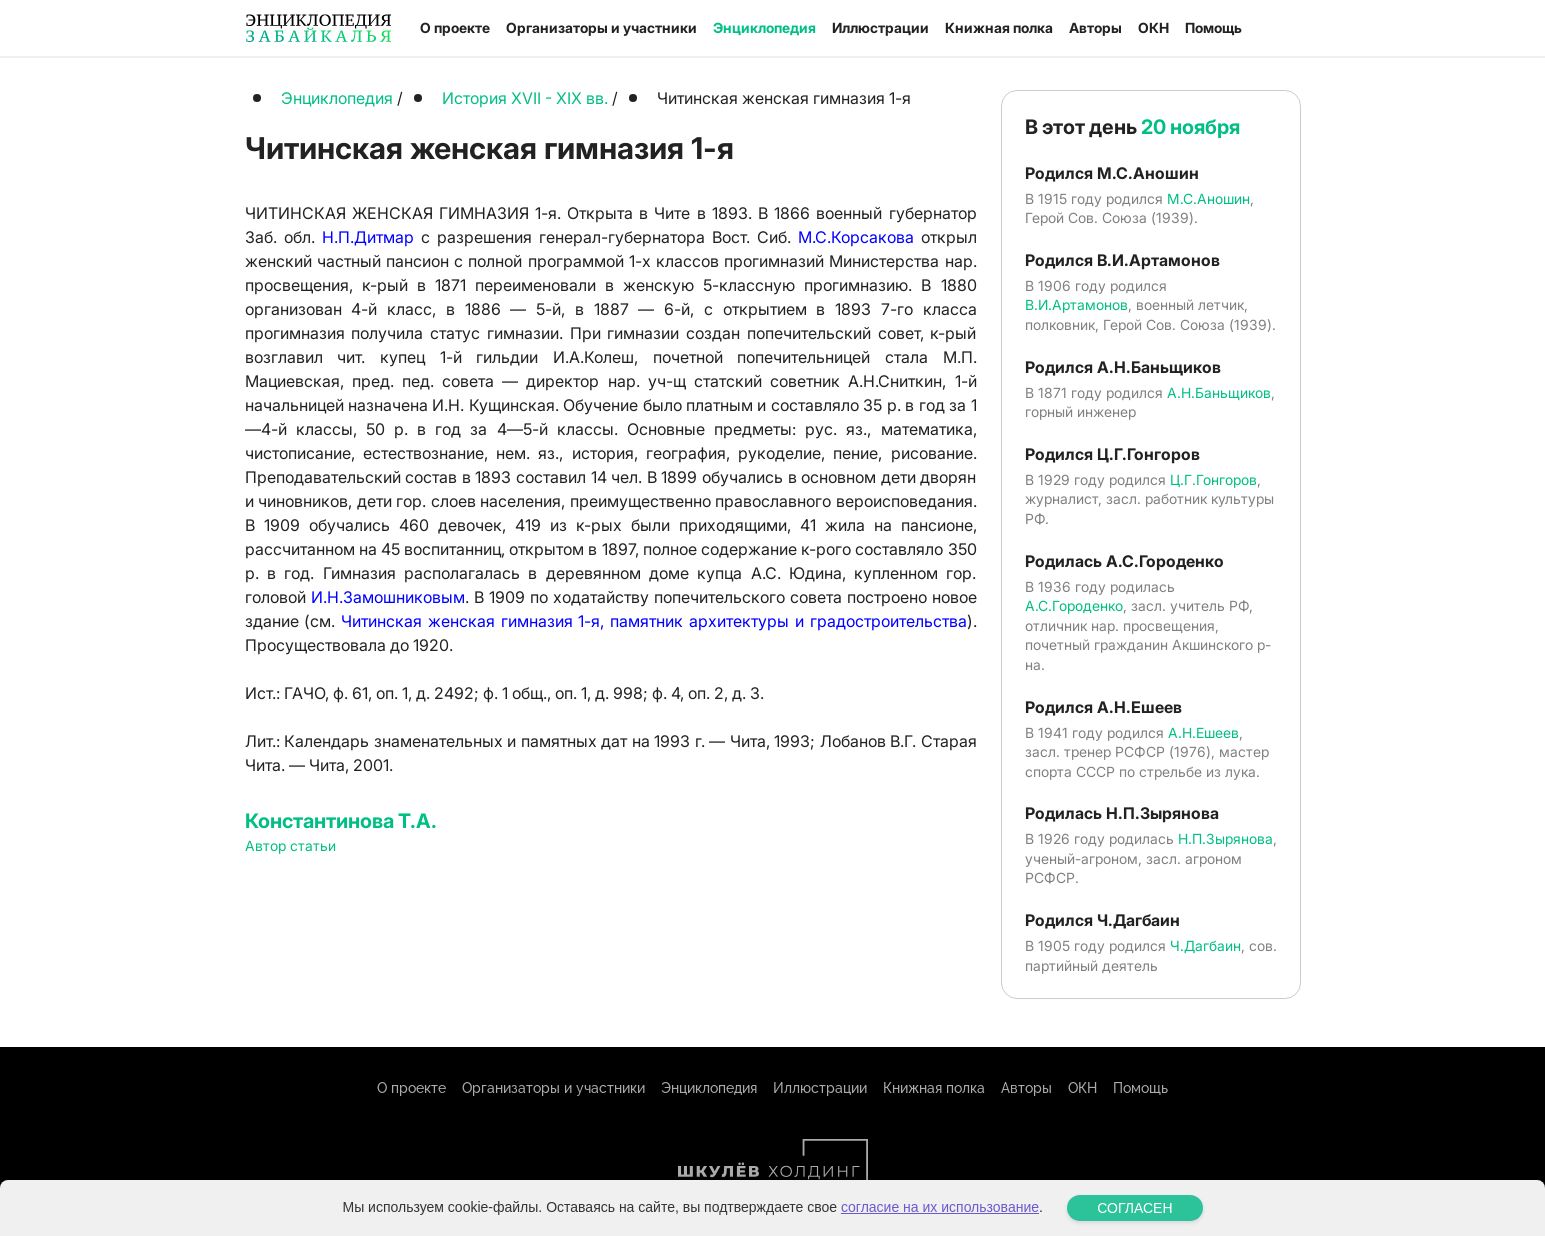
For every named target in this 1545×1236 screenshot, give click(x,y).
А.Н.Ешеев (1203, 732)
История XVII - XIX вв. (527, 98)
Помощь (1213, 27)
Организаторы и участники (601, 27)
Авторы (1095, 27)
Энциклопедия (764, 27)
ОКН (1153, 27)
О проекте (455, 27)
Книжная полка (999, 27)
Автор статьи (290, 845)
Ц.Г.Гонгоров (1213, 479)
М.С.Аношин (1208, 198)
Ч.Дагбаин (1205, 945)
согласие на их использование (940, 1207)
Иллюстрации (880, 27)
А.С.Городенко (1074, 605)
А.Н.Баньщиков (1219, 392)
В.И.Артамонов (1076, 304)
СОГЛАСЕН (1134, 1208)
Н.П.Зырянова (1225, 838)
